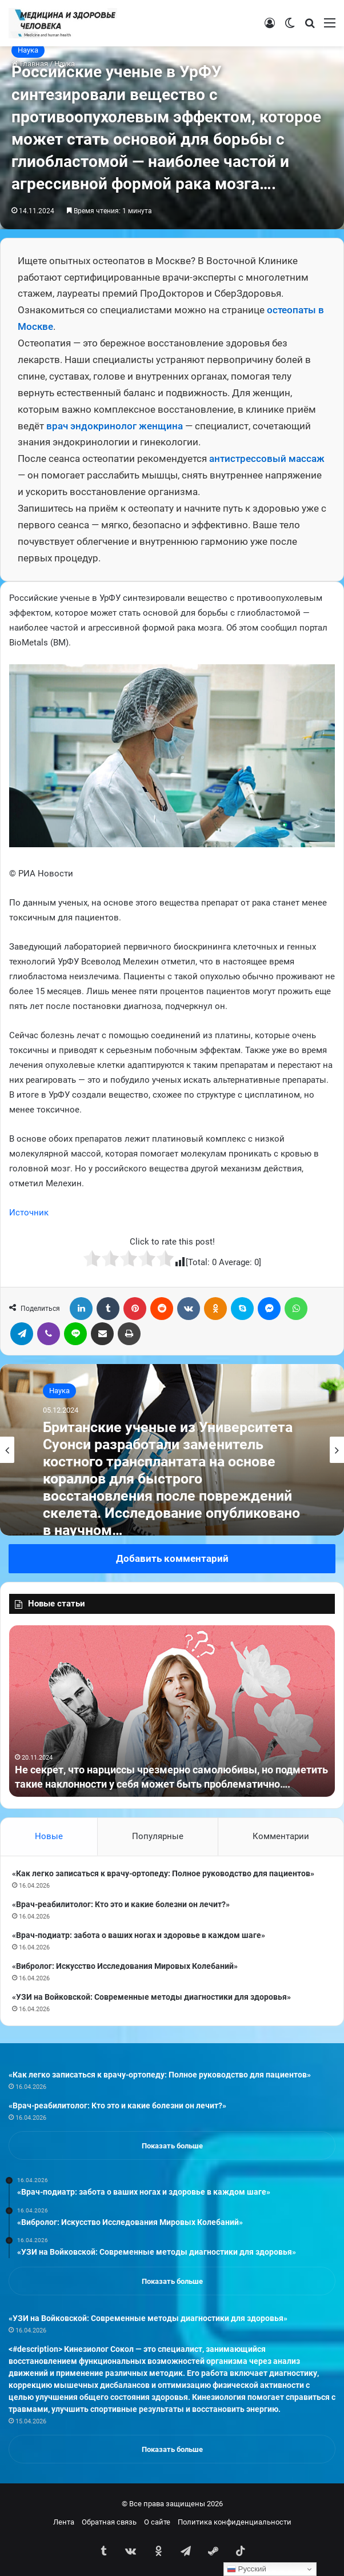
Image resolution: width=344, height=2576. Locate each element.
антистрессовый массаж (267, 458)
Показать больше (172, 2146)
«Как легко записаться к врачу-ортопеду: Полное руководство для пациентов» (163, 1873)
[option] (172, 1450)
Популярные (157, 1836)
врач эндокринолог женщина (114, 426)
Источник (29, 1212)
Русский (246, 2569)
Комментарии (281, 1836)
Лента (63, 2522)
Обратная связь (109, 2522)
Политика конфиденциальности (234, 2522)
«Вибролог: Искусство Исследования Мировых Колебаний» (125, 1966)
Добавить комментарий (172, 1558)
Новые (49, 1836)
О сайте (157, 2522)
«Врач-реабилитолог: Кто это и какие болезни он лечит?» (121, 1904)
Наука (28, 50)
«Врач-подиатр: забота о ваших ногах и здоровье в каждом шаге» (138, 1935)
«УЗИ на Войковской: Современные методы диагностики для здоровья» (151, 1996)
